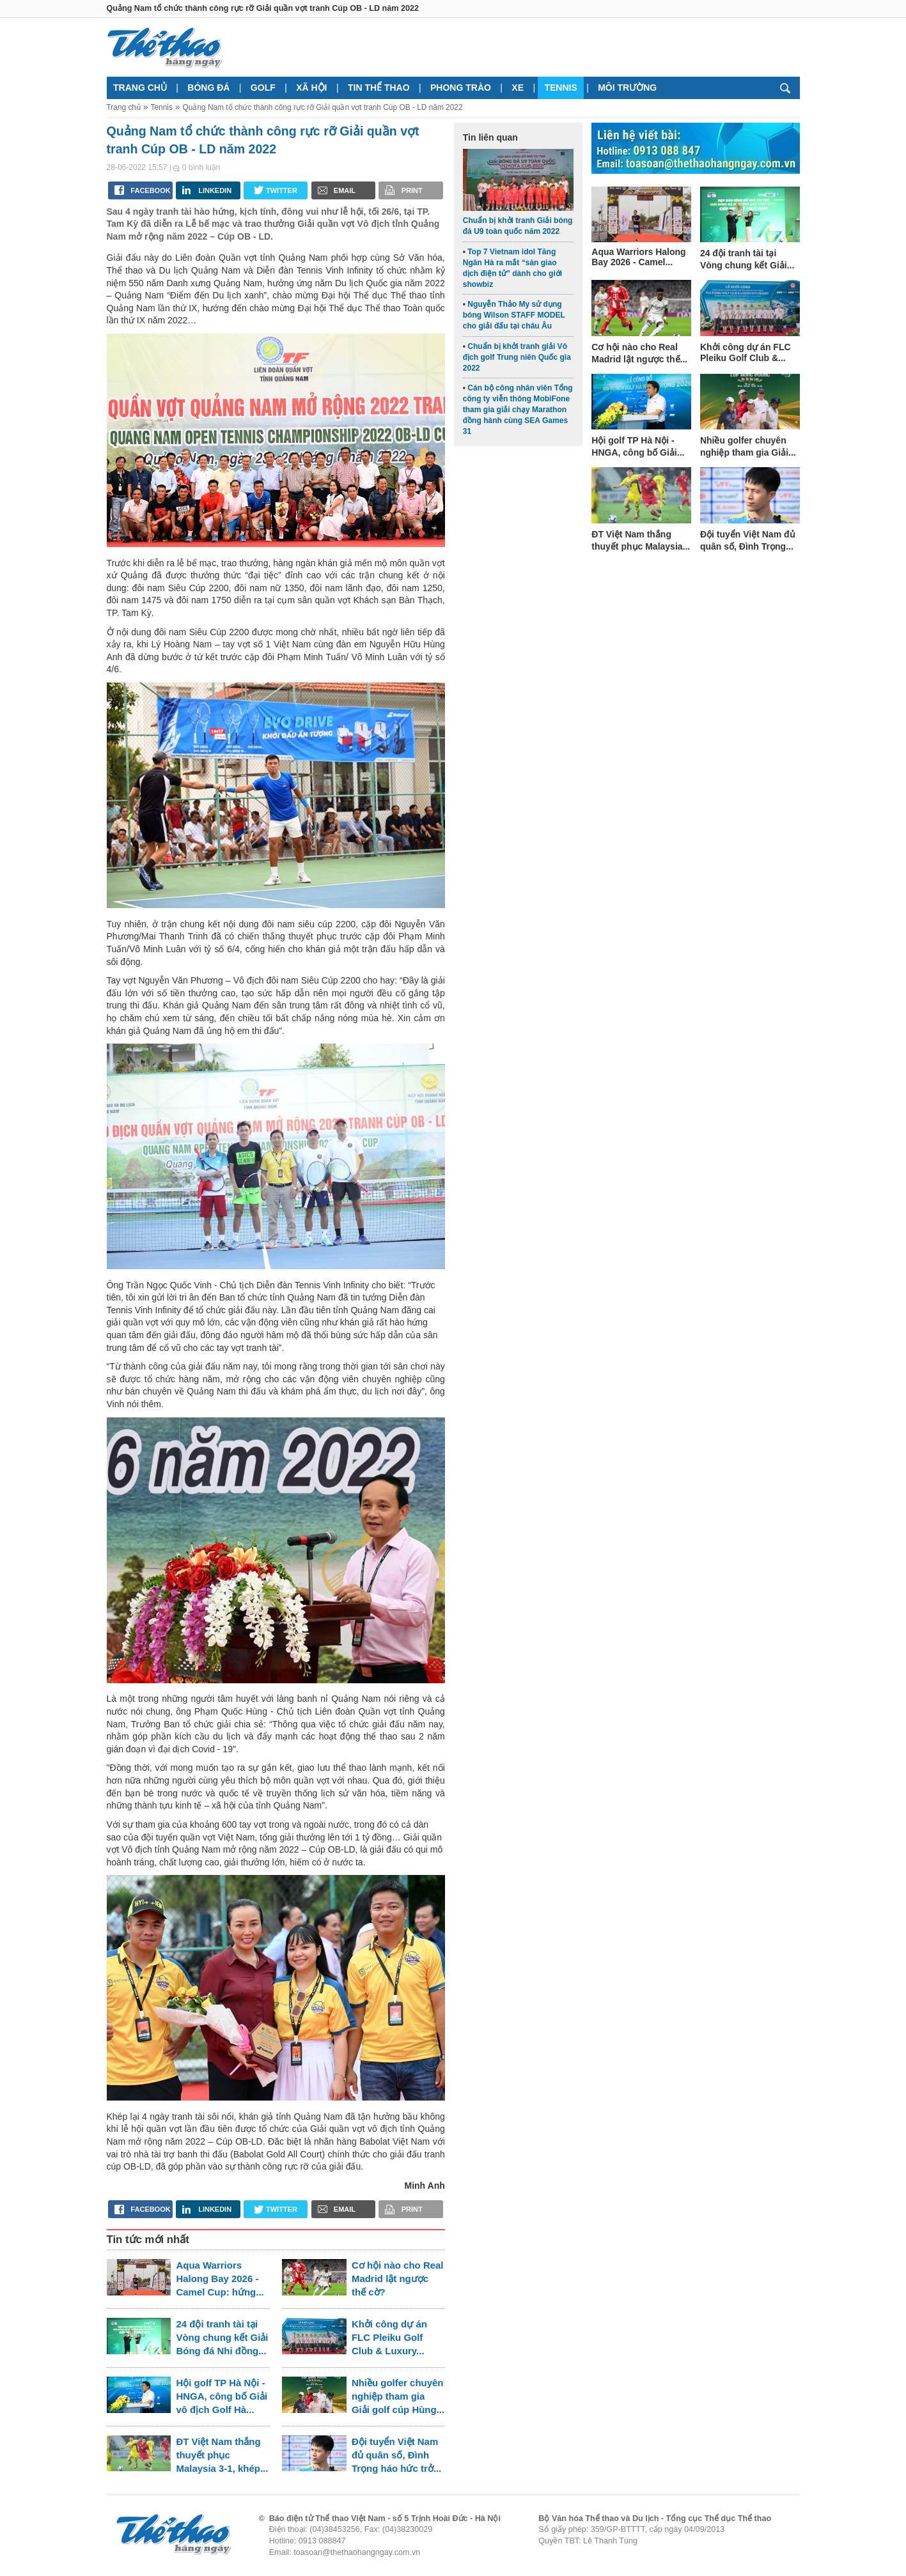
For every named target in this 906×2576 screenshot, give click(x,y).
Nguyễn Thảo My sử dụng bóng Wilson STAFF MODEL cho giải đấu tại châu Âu (514, 315)
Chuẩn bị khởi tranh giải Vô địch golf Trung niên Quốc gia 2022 (517, 357)
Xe (518, 87)
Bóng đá (208, 87)
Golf (263, 87)
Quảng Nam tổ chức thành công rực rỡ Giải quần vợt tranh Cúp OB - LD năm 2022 (323, 107)
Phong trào (460, 87)
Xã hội (311, 87)
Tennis (560, 87)
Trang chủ (140, 87)
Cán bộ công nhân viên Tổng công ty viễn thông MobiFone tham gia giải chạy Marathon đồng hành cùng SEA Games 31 (518, 409)
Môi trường (627, 87)
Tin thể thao (379, 87)
